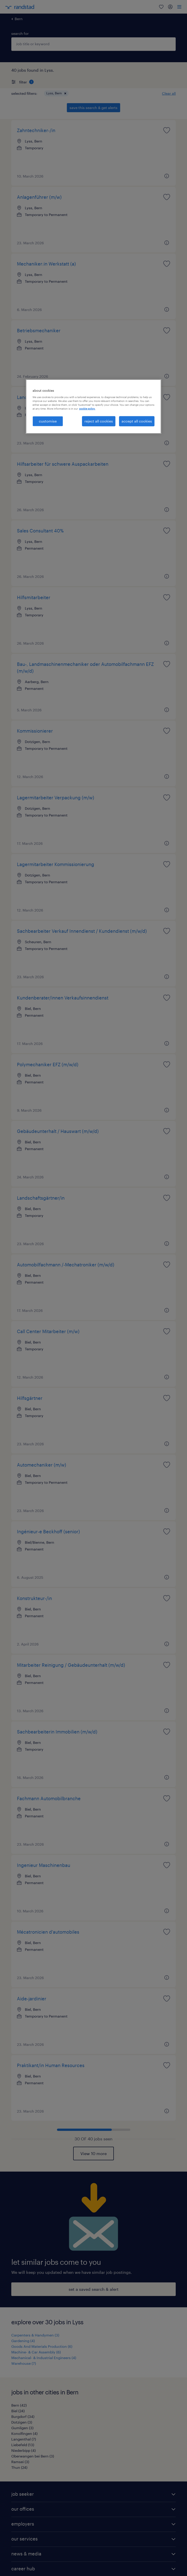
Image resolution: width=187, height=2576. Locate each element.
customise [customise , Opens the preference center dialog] (48, 421)
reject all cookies (98, 421)
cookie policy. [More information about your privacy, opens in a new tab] (87, 408)
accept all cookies (137, 421)
